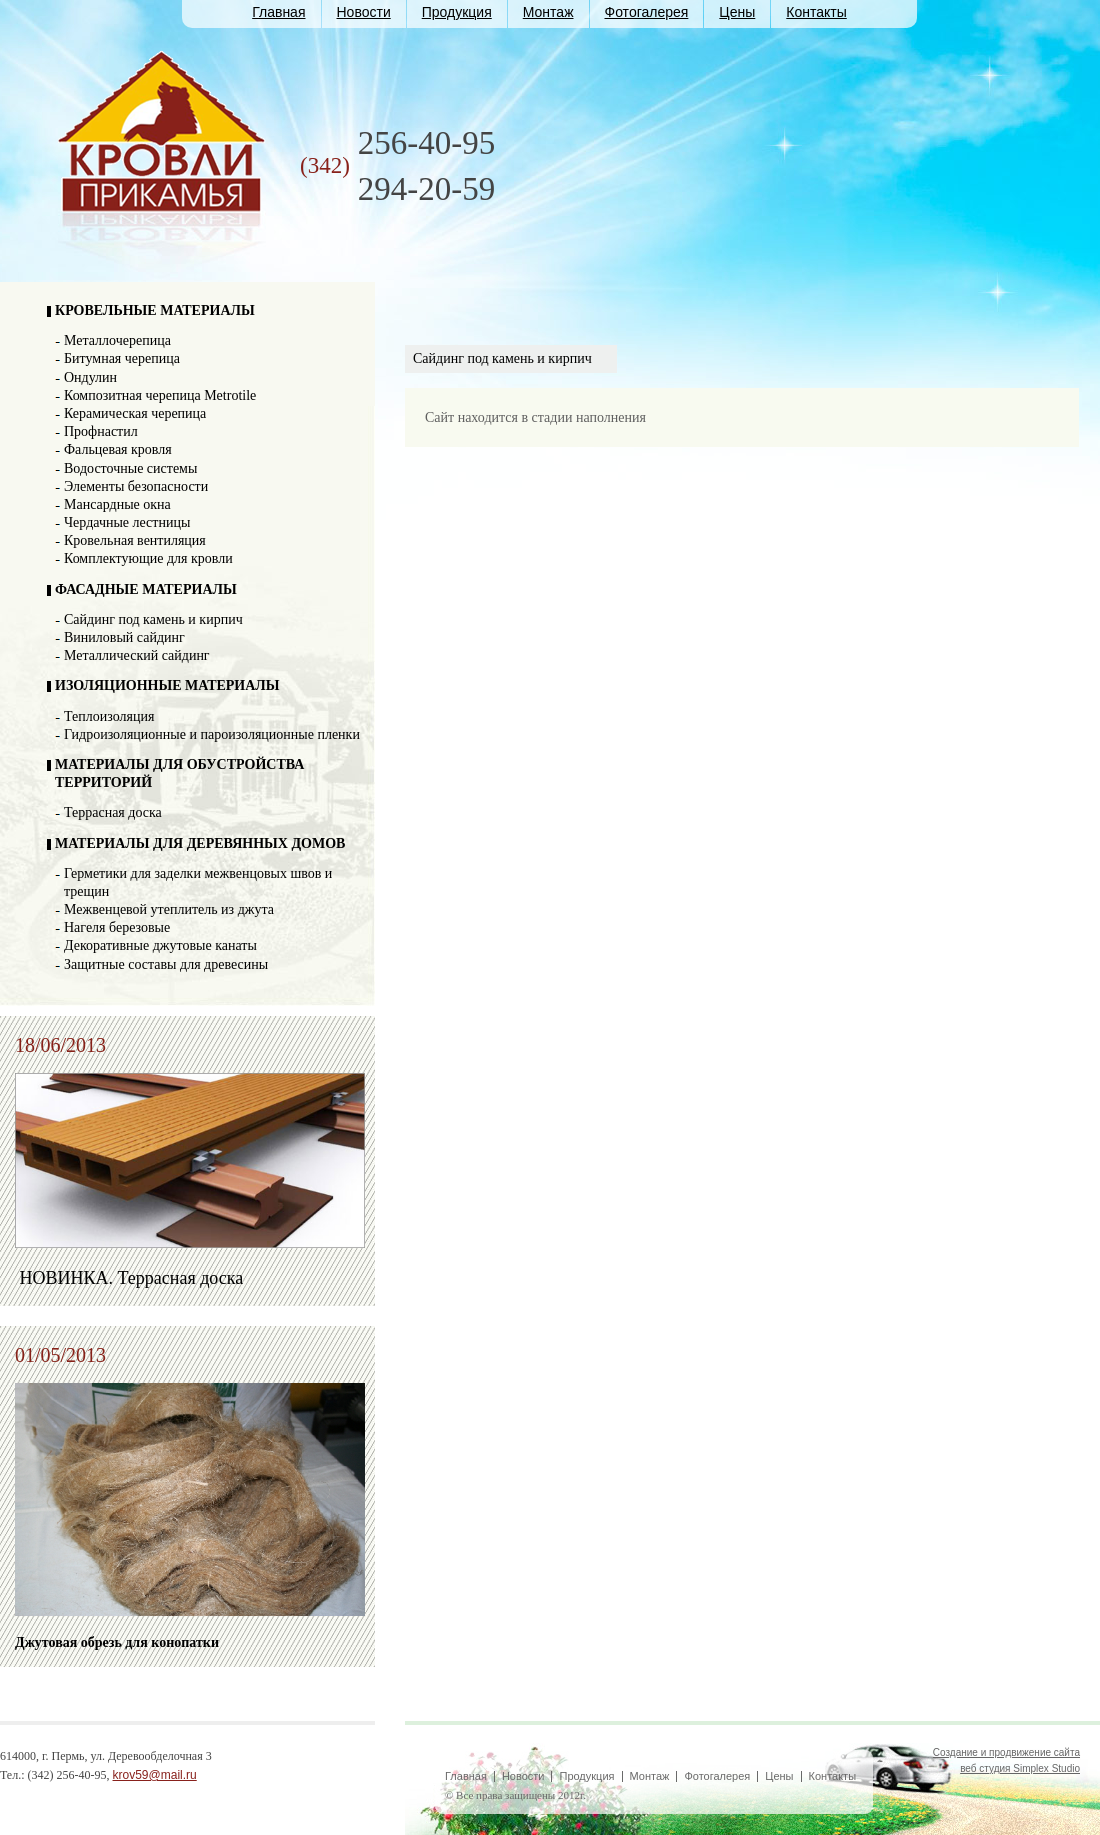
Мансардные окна (117, 504)
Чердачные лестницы (127, 522)
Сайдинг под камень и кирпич (153, 619)
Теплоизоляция (109, 716)
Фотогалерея (647, 12)
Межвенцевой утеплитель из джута (169, 909)
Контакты (816, 12)
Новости (364, 12)
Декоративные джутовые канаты (160, 945)
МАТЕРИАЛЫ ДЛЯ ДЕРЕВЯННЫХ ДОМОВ (200, 843)
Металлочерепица (117, 340)
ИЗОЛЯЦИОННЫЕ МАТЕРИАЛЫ (167, 685)
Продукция (457, 12)
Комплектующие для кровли (148, 558)
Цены (737, 12)
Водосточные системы (130, 468)
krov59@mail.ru (155, 1775)
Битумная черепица (122, 358)
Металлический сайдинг (137, 655)
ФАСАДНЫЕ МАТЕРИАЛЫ (146, 589)
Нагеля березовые (117, 927)
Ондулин (90, 377)
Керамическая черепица (135, 413)
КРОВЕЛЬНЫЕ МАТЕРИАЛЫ (155, 310)
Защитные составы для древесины (166, 964)
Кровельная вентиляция (135, 540)
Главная (278, 12)
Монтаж (548, 12)
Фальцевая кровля (118, 449)
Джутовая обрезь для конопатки (117, 1642)
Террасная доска (113, 812)
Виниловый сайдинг (124, 637)
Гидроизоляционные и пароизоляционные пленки (212, 734)
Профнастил (101, 431)
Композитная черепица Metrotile (160, 395)
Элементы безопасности (136, 486)
